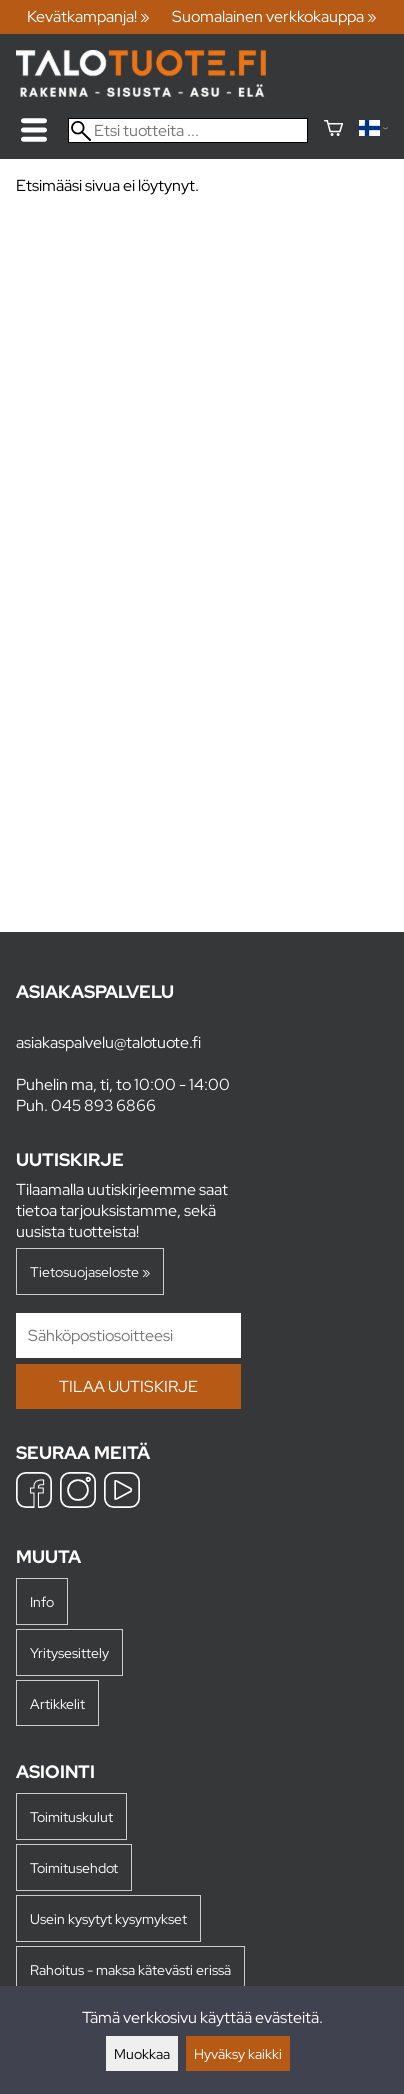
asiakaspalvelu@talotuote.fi (108, 1042)
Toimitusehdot (74, 1867)
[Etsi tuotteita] (188, 130)
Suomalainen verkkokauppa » (274, 16)
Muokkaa (142, 2053)
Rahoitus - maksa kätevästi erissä (130, 1969)
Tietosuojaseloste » (90, 1271)
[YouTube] (122, 1492)
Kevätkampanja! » (88, 16)
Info (42, 1601)
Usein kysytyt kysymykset (108, 1918)
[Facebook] (34, 1492)
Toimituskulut (71, 1816)
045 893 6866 (103, 1105)
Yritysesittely (69, 1652)
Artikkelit (57, 1703)
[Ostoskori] (333, 130)
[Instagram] (78, 1492)
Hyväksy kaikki (238, 2053)
